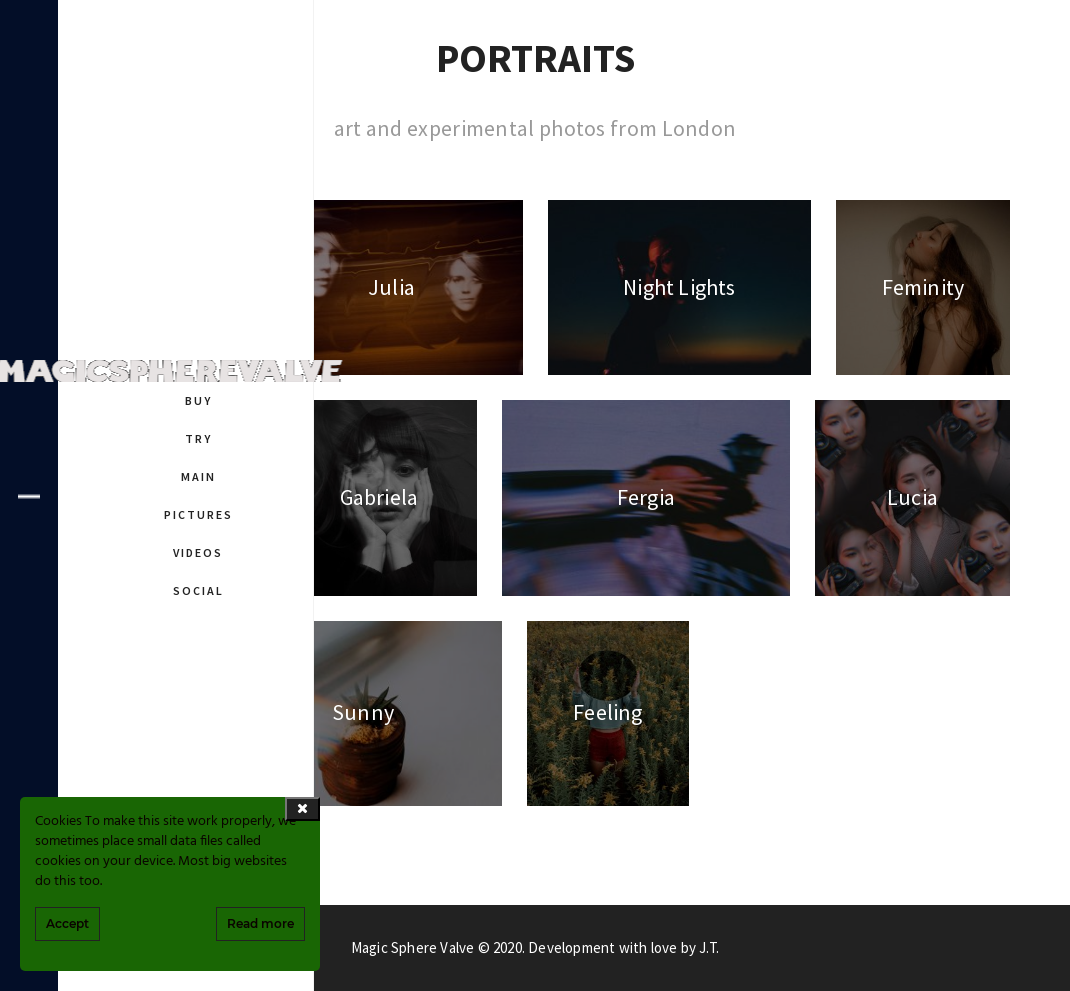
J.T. (709, 947)
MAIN (198, 476)
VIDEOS (198, 552)
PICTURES (198, 514)
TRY (198, 438)
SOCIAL (198, 590)
